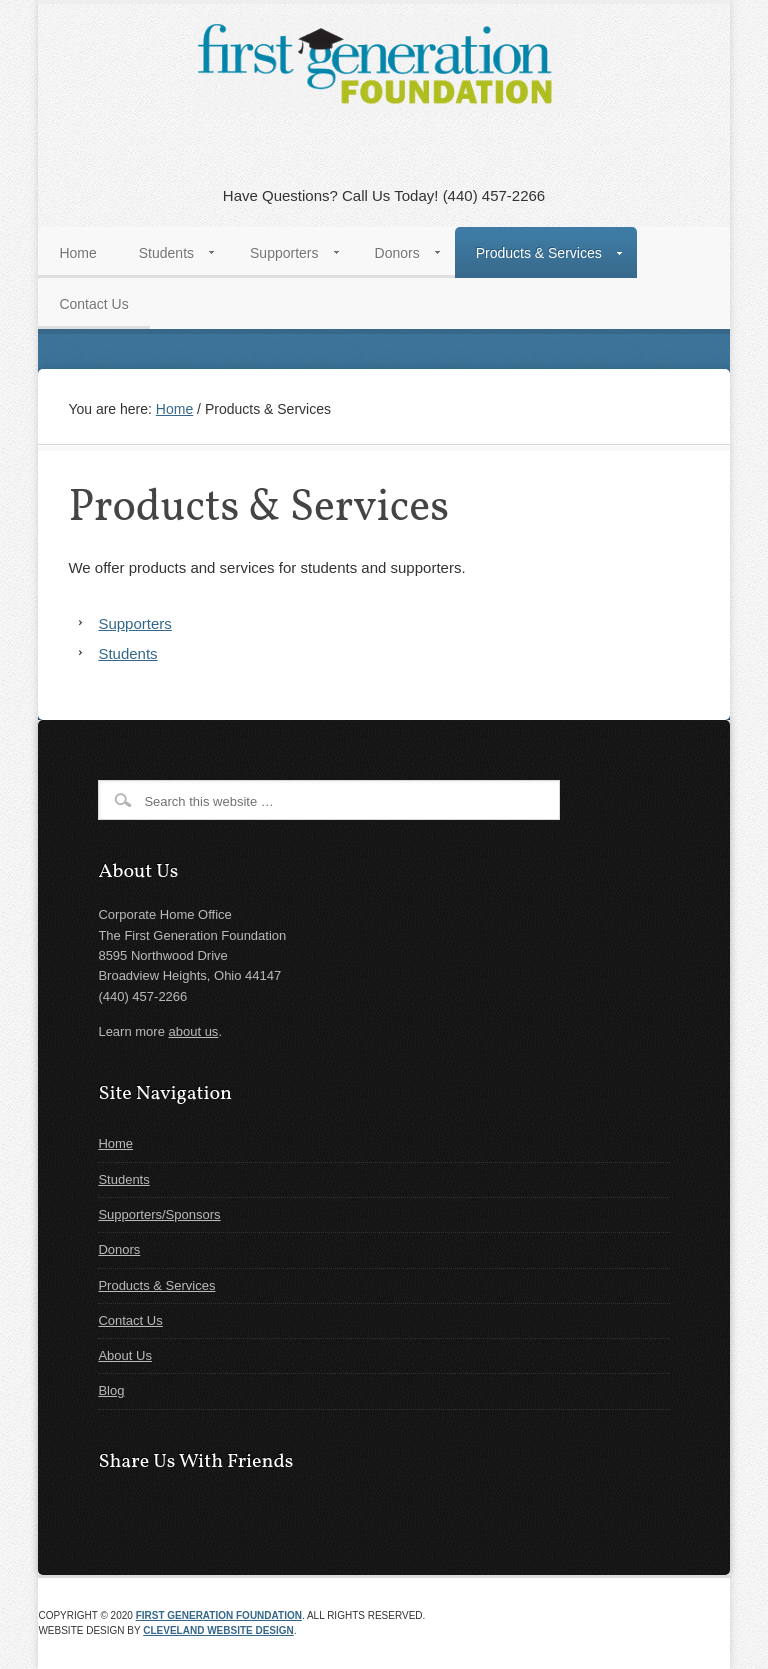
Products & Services (156, 1285)
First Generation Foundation (219, 1615)
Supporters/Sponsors (159, 1214)
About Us (124, 1355)
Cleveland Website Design (218, 1630)
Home (115, 1143)
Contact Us (130, 1320)
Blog (111, 1390)
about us (194, 1031)
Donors (119, 1249)
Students (127, 653)
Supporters (134, 623)
